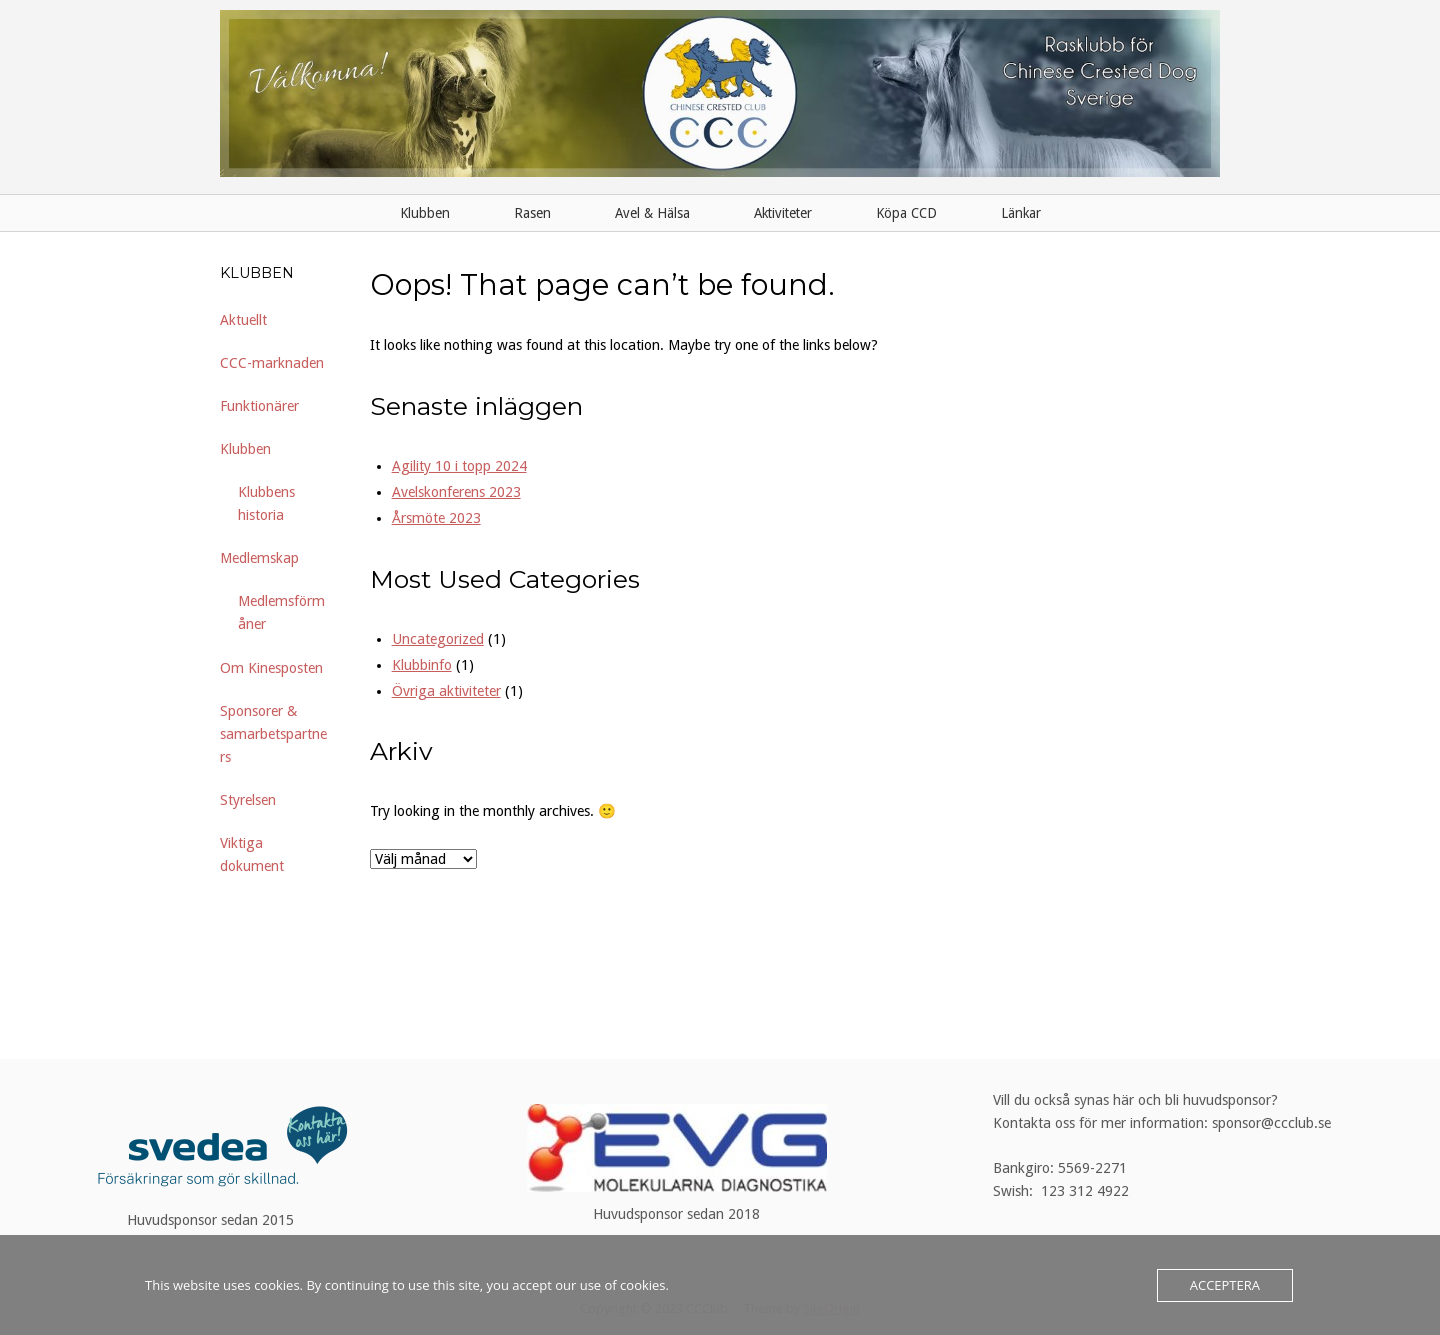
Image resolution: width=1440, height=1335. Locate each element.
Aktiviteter (783, 213)
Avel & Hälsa (652, 213)
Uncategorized (438, 639)
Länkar (1021, 213)
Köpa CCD (906, 213)
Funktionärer (259, 406)
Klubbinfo (422, 665)
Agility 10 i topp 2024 (459, 466)
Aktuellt (243, 320)
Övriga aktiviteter (446, 691)
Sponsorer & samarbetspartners (273, 734)
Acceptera (1225, 1285)
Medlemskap (259, 558)
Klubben (425, 213)
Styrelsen (248, 800)
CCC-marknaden (272, 363)
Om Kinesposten (271, 668)
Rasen (532, 213)
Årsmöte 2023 (436, 518)
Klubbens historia (266, 503)
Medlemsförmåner (281, 612)
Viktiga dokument (252, 854)
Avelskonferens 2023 (456, 492)
